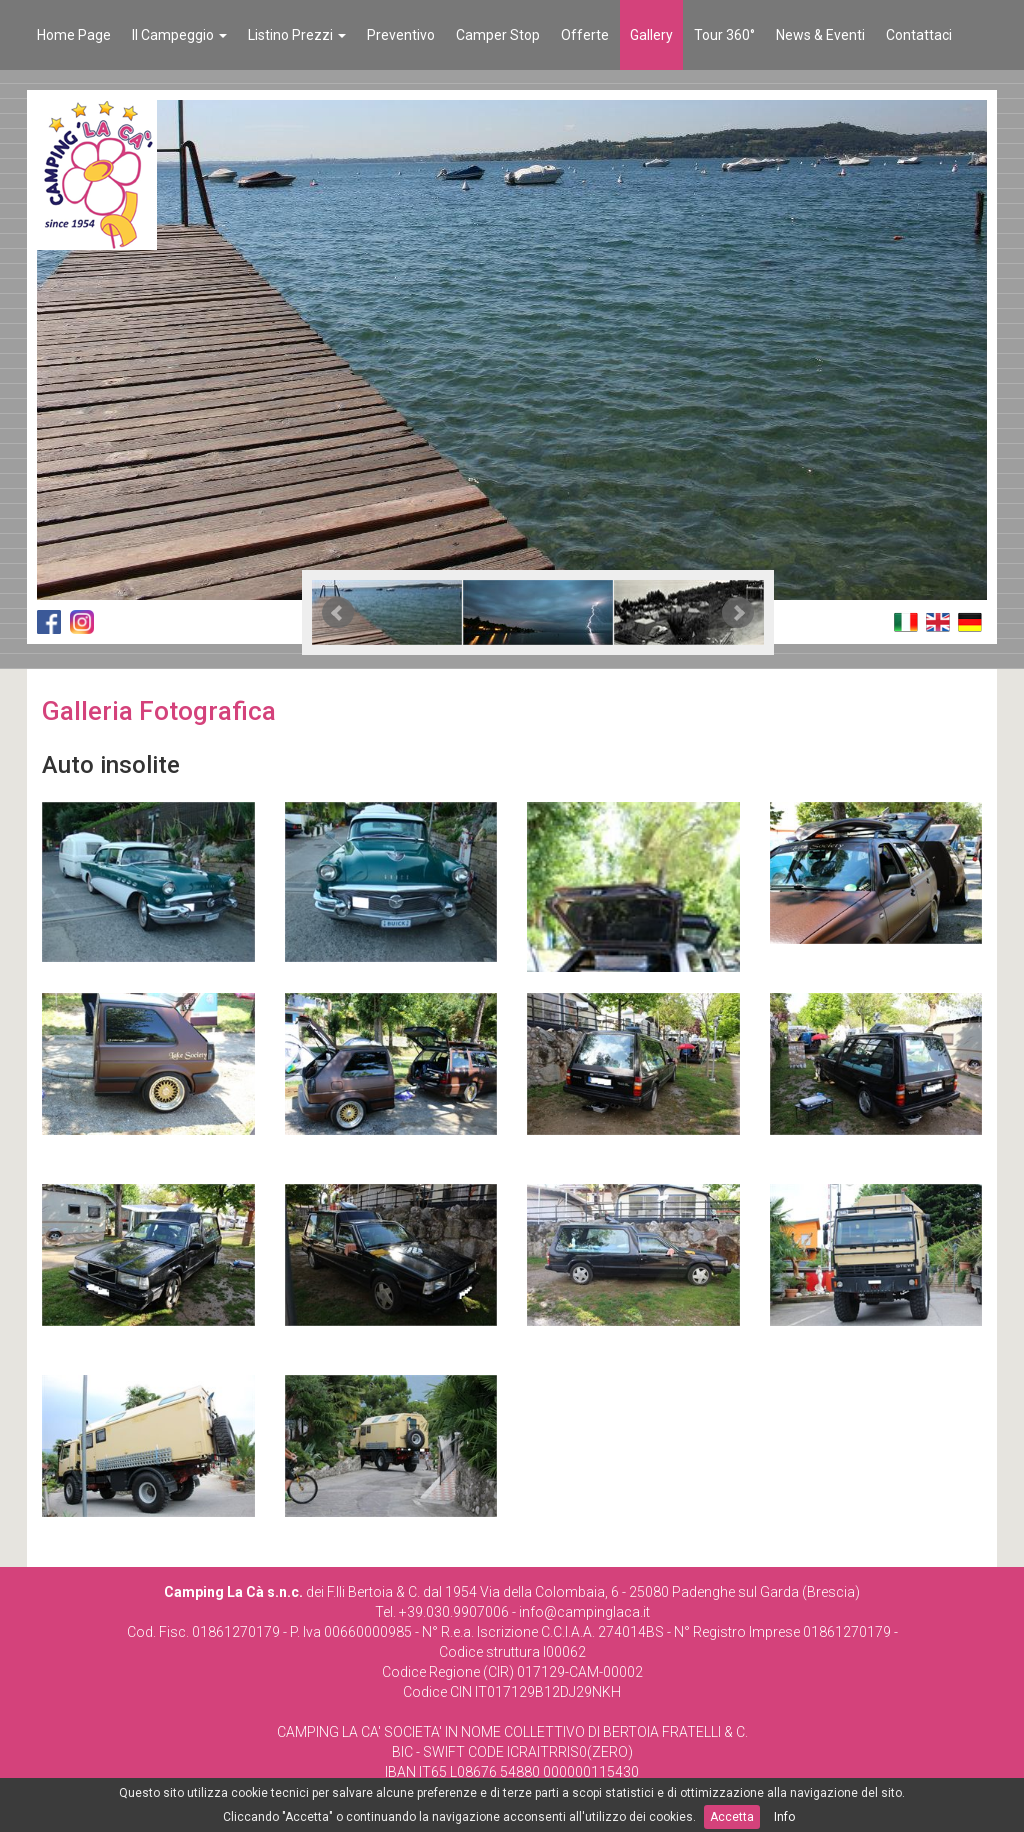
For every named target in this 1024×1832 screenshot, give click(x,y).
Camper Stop (498, 35)
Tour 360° (724, 35)
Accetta (732, 1817)
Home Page (74, 35)
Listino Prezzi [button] (297, 35)
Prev (338, 613)
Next (738, 613)
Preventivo (401, 35)
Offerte (585, 35)
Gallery (651, 35)
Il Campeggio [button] (179, 35)
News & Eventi (820, 35)
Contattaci (919, 35)
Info (784, 1817)
